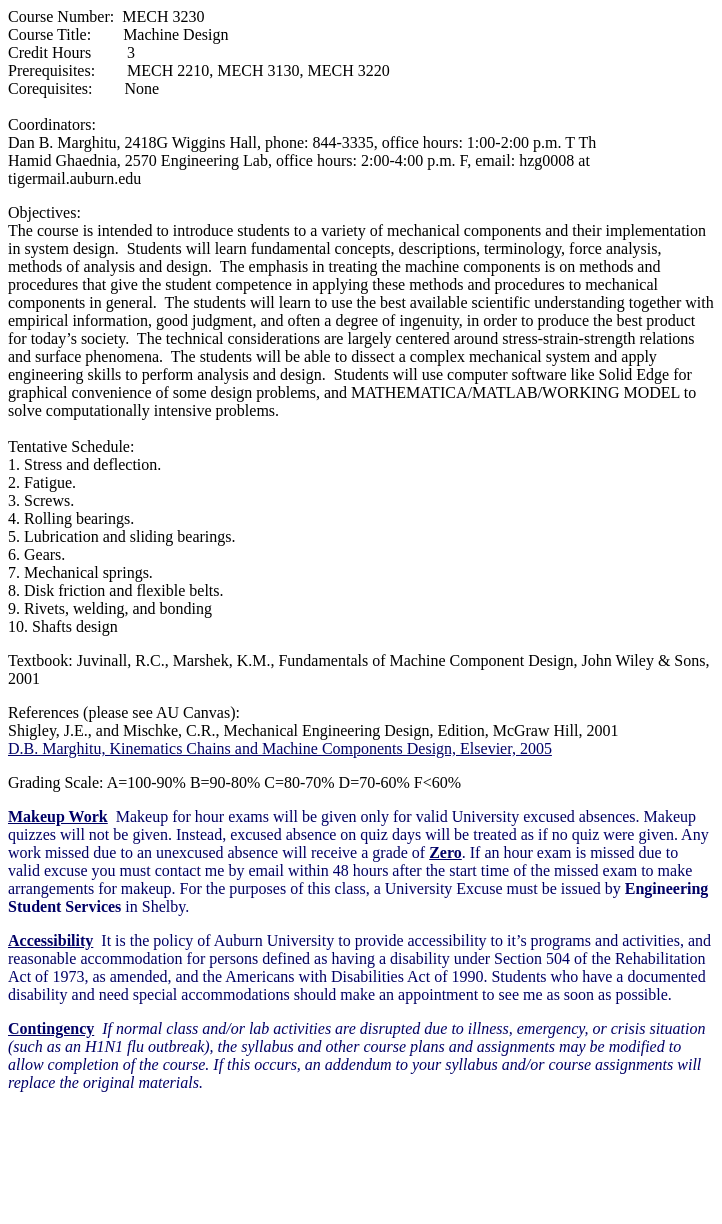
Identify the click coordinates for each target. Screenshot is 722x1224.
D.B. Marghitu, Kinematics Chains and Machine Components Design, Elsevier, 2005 (280, 748)
